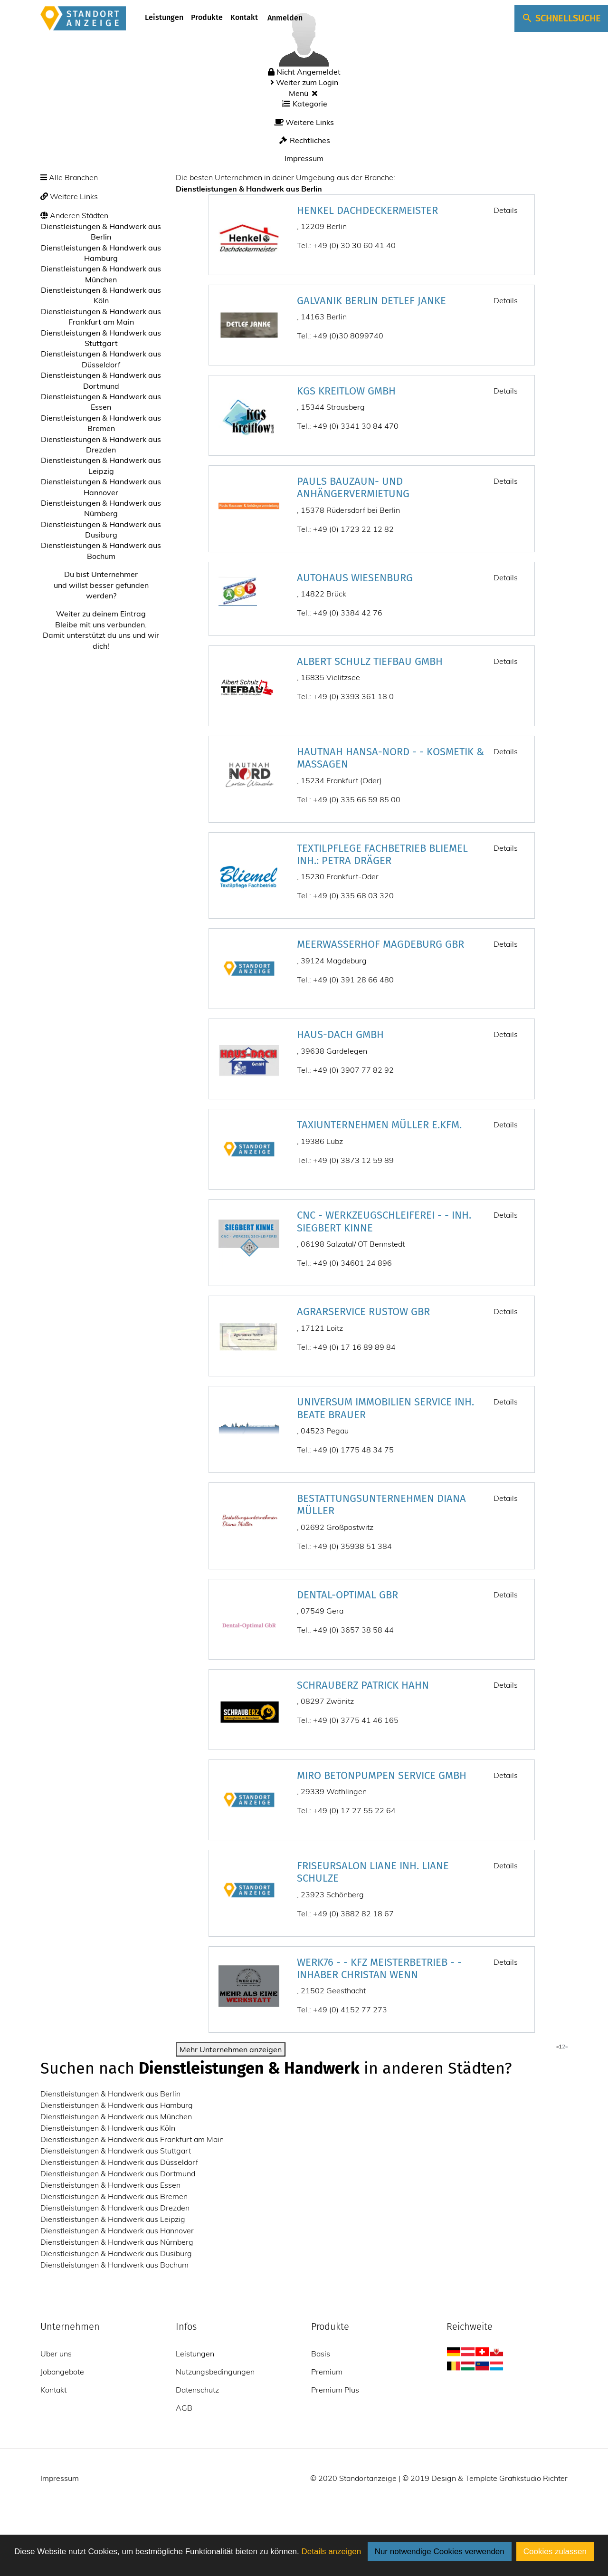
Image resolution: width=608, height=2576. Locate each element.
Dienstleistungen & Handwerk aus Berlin (110, 2093)
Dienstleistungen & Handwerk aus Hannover (117, 2230)
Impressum (304, 158)
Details (506, 210)
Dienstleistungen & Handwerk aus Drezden (115, 2207)
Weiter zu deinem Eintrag (101, 613)
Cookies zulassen (555, 2551)
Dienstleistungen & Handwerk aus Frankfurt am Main (132, 2139)
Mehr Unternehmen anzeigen (231, 2049)
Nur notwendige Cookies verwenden (439, 2551)
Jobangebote (62, 2371)
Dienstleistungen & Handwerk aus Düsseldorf (119, 2162)
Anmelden (284, 17)
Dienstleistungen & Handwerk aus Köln (107, 2128)
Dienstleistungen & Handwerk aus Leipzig (112, 2219)
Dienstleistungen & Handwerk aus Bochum (114, 2264)
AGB (184, 2408)
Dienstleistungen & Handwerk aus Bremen (114, 2196)
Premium (326, 2371)
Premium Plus (335, 2389)
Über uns (56, 2353)
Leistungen (164, 17)
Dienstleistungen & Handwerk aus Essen (110, 2185)
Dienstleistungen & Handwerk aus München (116, 2116)
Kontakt (244, 17)
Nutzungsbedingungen (215, 2371)
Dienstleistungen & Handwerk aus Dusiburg (116, 2253)
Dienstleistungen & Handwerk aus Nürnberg (116, 2242)
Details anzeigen (331, 2551)
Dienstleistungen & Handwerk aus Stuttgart (115, 2150)
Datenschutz (197, 2389)
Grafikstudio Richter (533, 2478)
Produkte (207, 17)
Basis (320, 2353)
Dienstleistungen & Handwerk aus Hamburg (116, 2105)
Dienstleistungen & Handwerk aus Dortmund (117, 2173)
